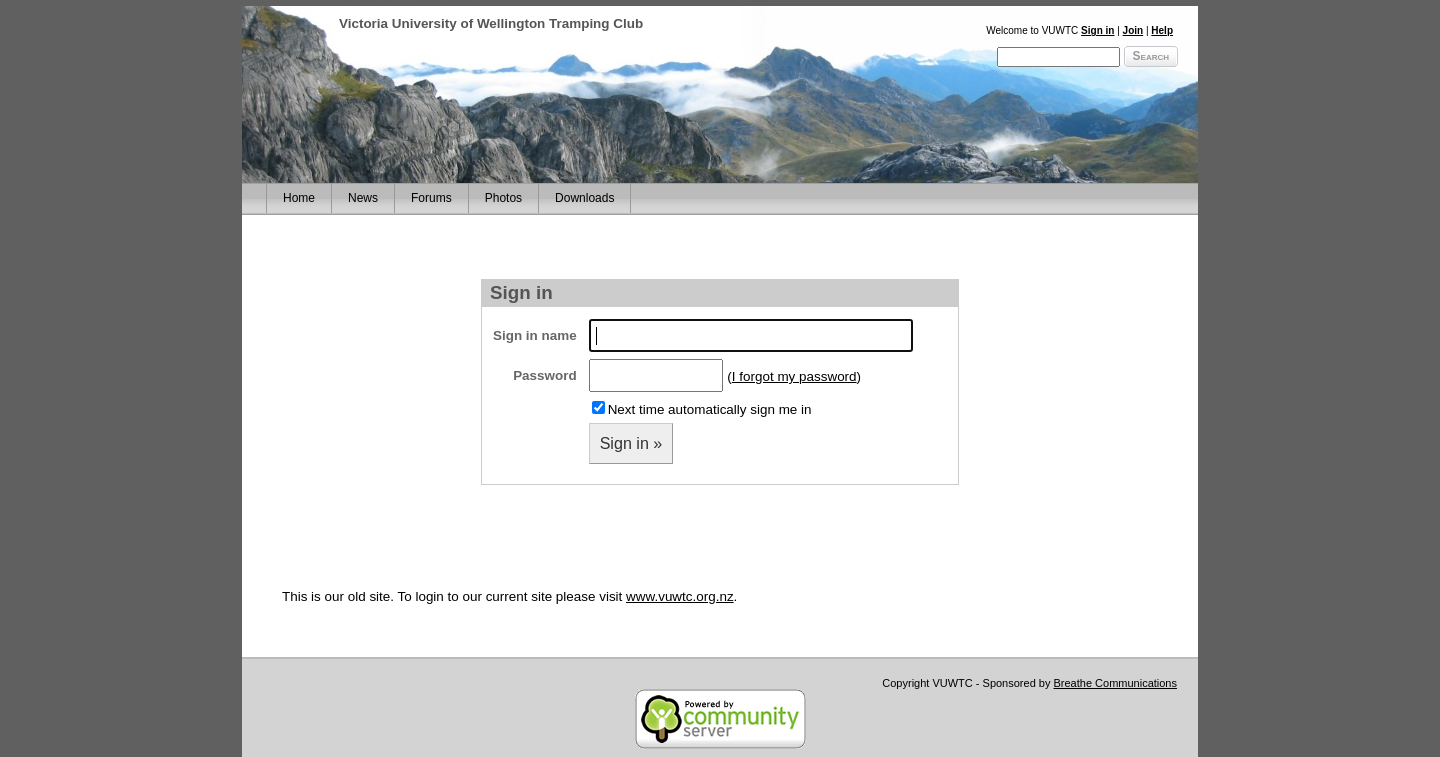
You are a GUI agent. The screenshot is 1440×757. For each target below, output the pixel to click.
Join (1133, 30)
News (363, 198)
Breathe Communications (1115, 683)
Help (1162, 30)
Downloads (584, 198)
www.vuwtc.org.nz (680, 596)
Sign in (1097, 30)
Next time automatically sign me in (710, 409)
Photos (503, 198)
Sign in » (631, 443)
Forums (431, 198)
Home (299, 198)
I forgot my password (794, 376)
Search (1151, 56)
